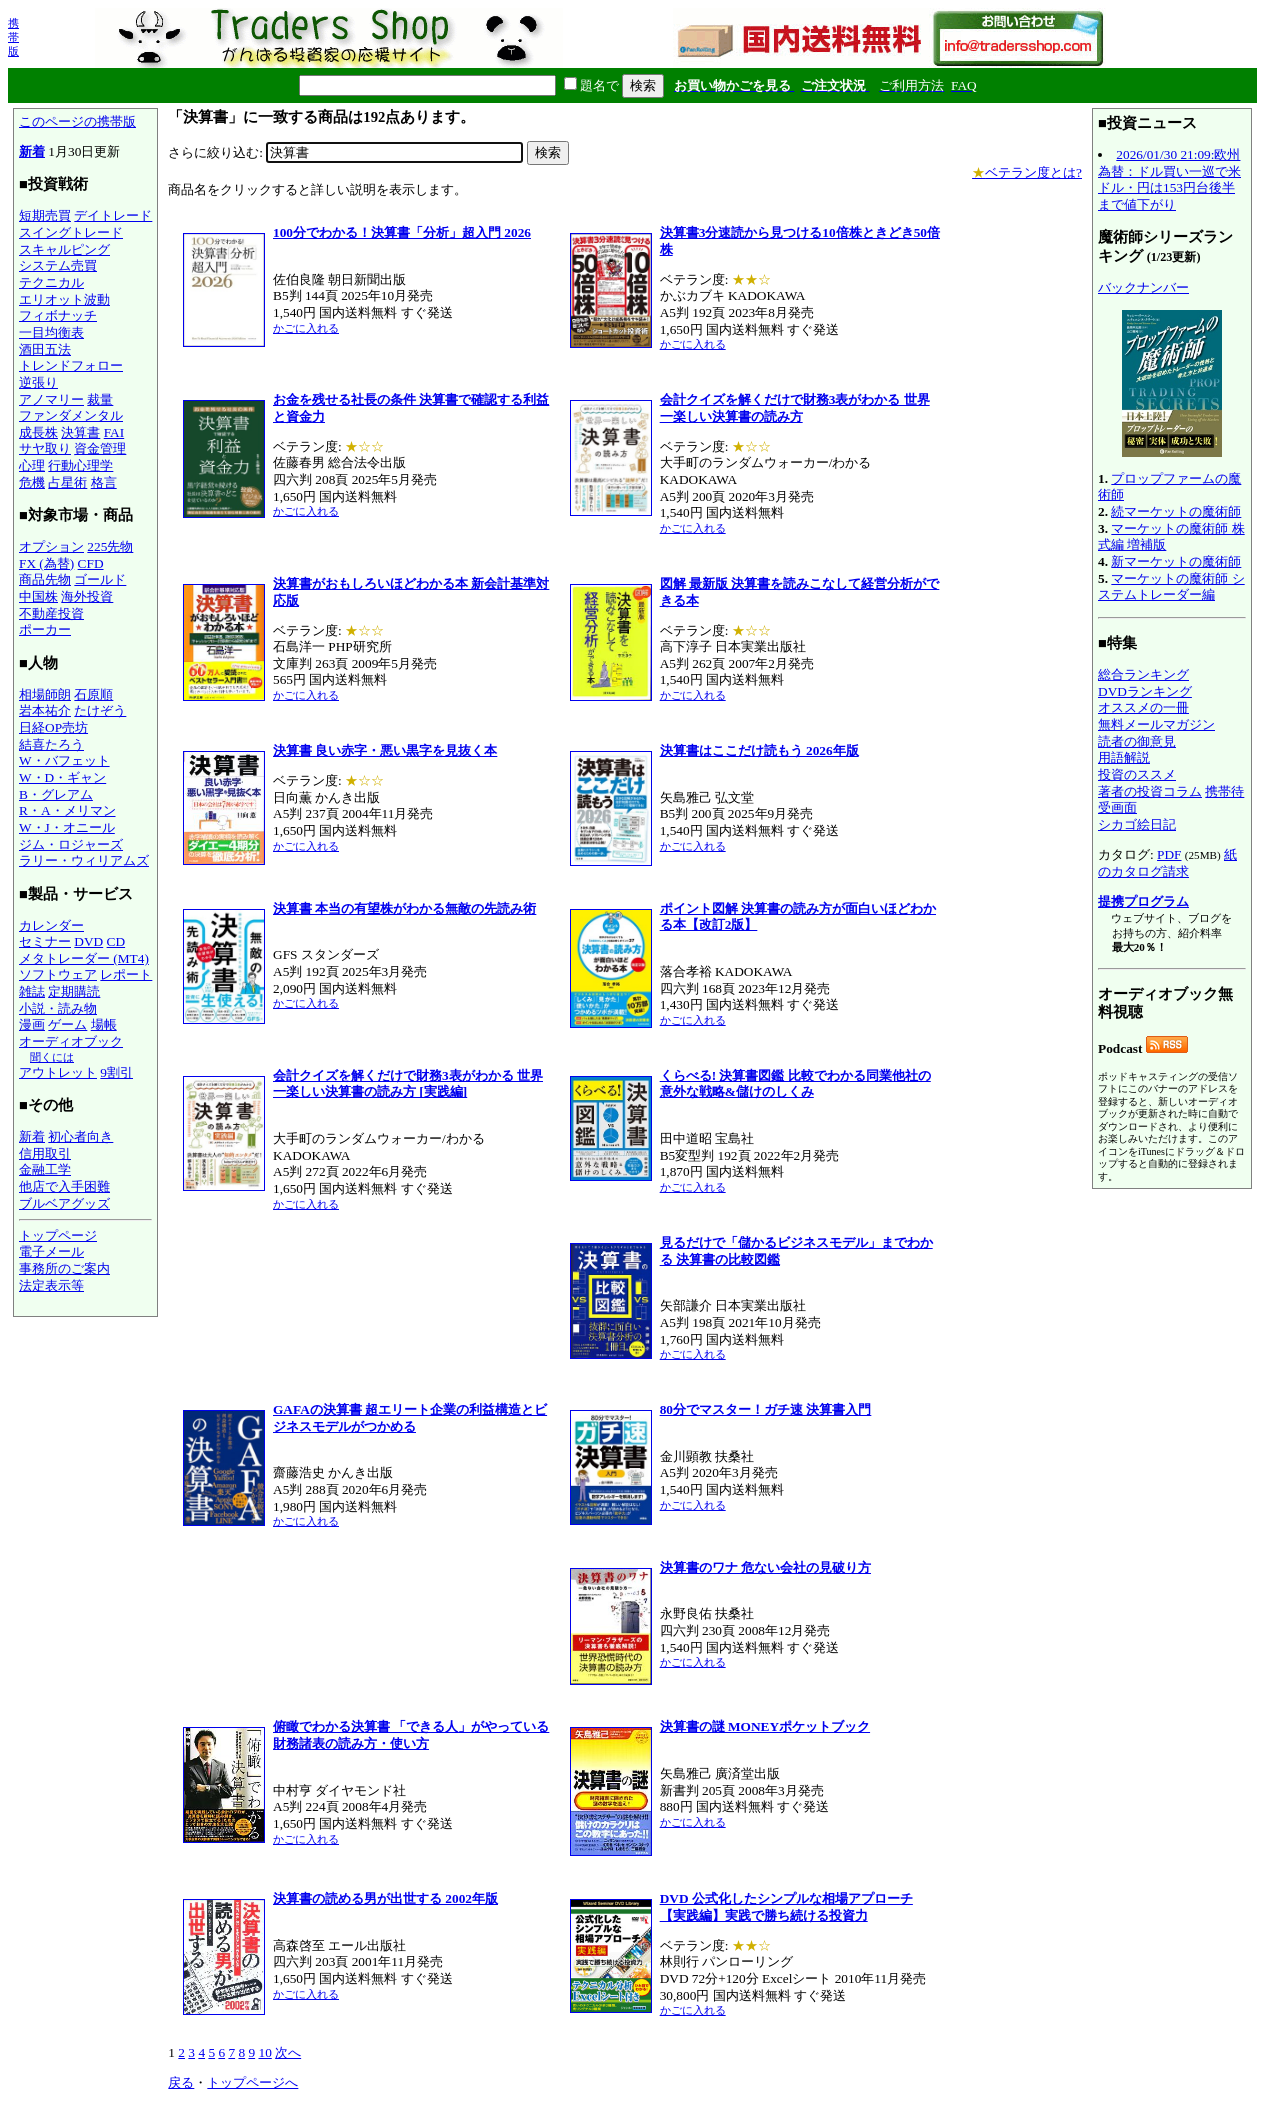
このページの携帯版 (77, 121)
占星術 (67, 482)
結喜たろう (51, 744)
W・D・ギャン (62, 777)
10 (264, 2052)
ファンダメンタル (71, 415)
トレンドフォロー (71, 365)
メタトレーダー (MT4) (84, 958)
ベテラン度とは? (1027, 172)
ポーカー (45, 629)
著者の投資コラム (1150, 791)
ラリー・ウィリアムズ (84, 860)
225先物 (110, 546)
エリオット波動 (64, 299)
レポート (126, 974)
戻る (181, 2082)
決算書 (80, 432)
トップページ (58, 1235)
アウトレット (58, 1072)
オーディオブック (71, 1041)
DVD (88, 941)
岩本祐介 (45, 710)
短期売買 (45, 215)
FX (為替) (46, 563)
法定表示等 (51, 1285)
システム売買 (58, 265)
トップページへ (252, 2082)
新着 (32, 151)
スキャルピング (64, 249)
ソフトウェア (58, 974)
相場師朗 (45, 694)
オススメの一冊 (1143, 707)
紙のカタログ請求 (1167, 863)
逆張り (38, 382)
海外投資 (87, 596)
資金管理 (100, 448)
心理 (32, 465)
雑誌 (32, 991)
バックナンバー (1143, 287)
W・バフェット (64, 760)
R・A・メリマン (67, 810)
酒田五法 (45, 349)
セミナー (45, 941)
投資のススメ (1137, 774)
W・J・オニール (67, 827)
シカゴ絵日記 (1137, 824)
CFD (91, 563)
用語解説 (1124, 757)
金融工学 (45, 1169)
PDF (1169, 854)
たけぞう (100, 710)
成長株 (38, 432)
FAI (114, 432)
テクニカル (51, 282)
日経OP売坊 (53, 727)
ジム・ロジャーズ (71, 844)
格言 (104, 482)
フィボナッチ (58, 315)
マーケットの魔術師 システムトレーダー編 (1171, 587)
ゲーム (67, 1024)
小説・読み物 (58, 1008)
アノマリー (51, 399)
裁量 (100, 399)
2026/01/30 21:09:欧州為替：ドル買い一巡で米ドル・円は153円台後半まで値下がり (1169, 179)
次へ (288, 2052)
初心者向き (80, 1136)
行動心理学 (80, 465)
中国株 (38, 596)
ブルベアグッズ (64, 1203)
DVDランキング (1145, 691)
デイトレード (113, 215)
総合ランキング (1143, 674)
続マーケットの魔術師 (1176, 511)
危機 (32, 482)
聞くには (52, 1057)
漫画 (32, 1024)
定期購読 (74, 991)
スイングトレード (71, 232)
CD (116, 941)
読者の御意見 (1137, 741)
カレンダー (51, 925)
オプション (51, 546)
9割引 (116, 1072)
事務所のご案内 (64, 1268)
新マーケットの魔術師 (1176, 561)
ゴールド (100, 579)
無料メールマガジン (1156, 724)
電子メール (51, 1251)
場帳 (104, 1024)
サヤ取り (45, 448)
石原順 (93, 694)
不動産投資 (51, 613)
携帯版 (13, 37)
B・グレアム (56, 794)
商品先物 (45, 579)
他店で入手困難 (64, 1186)
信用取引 (45, 1153)
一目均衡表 (51, 332)
